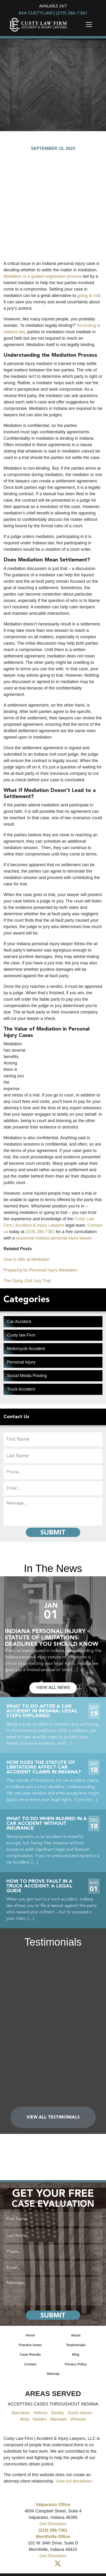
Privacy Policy (76, 2321)
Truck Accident (21, 1345)
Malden (40, 2376)
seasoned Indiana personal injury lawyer (54, 1194)
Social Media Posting (27, 1332)
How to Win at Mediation (27, 1216)
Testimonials (76, 2302)
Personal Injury (21, 1318)
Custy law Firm (21, 1291)
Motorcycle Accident (26, 1305)
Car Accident (19, 1278)
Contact (30, 2321)
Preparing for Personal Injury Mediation (40, 1226)
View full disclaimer (74, 2438)
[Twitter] (57, 2521)
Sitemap (52, 2331)
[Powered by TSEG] (53, 2546)
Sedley (57, 2370)
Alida (24, 2376)
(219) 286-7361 (72, 13)
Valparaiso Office (53, 2462)
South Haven (79, 2370)
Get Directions (53, 2481)
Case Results (30, 2312)
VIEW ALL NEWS (53, 1644)
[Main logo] (39, 22)
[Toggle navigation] (89, 25)
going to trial (88, 252)
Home (30, 2292)
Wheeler (78, 2376)
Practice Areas (30, 2302)
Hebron (41, 2370)
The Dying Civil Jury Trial (27, 1237)
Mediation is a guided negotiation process (43, 233)
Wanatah (58, 2376)
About (75, 2292)
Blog (75, 2312)
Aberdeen (21, 2370)
